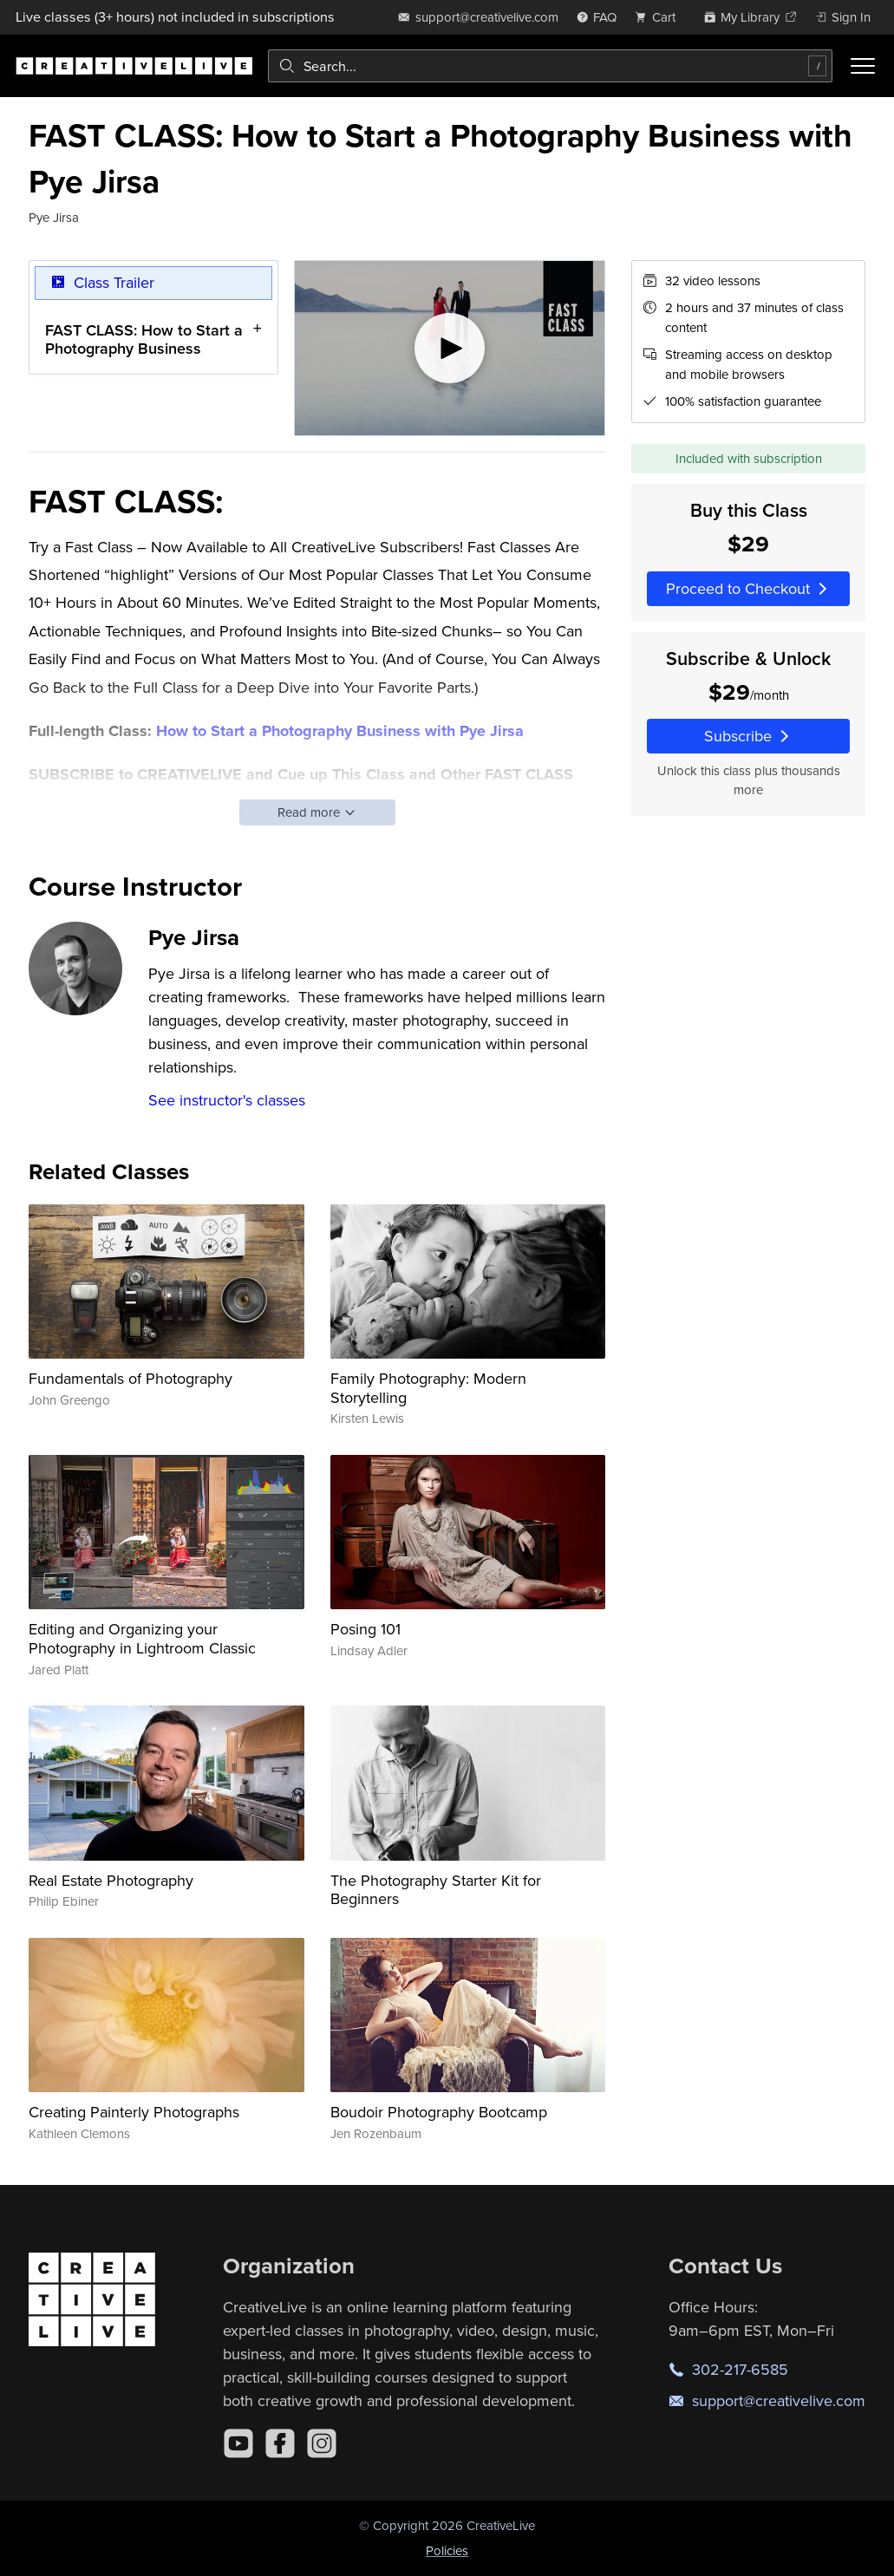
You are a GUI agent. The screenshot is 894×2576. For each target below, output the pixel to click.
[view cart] (660, 17)
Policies (447, 2550)
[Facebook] (280, 2443)
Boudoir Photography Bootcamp (438, 2112)
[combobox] (550, 66)
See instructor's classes (226, 1100)
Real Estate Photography (111, 1880)
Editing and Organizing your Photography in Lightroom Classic (142, 1638)
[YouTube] (238, 2443)
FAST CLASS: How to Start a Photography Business (144, 339)
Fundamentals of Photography (130, 1378)
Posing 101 (365, 1629)
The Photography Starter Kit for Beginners (435, 1889)
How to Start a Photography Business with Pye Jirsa (340, 731)
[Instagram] (321, 2443)
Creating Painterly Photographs (134, 2112)
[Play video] (449, 348)
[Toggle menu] (862, 66)
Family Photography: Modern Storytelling (428, 1387)
